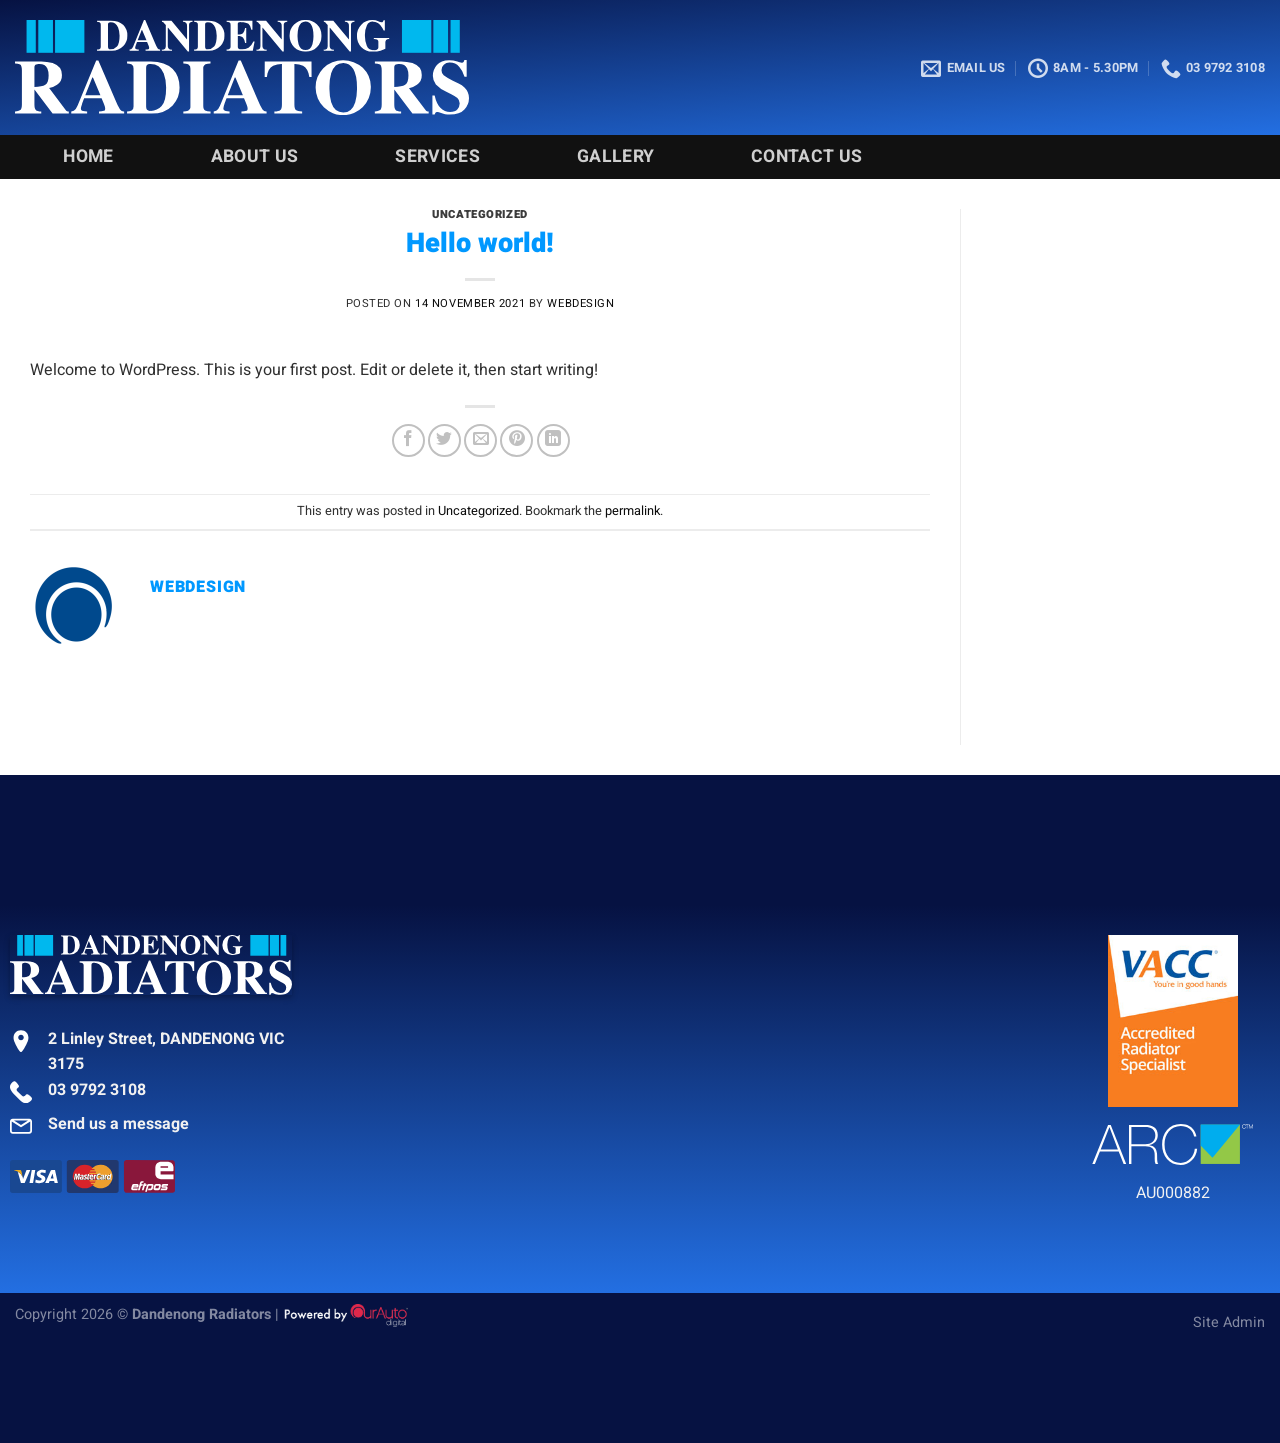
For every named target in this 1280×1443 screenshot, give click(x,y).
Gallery (615, 156)
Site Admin (1229, 1322)
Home (88, 156)
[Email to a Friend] (480, 440)
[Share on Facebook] (408, 440)
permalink (632, 511)
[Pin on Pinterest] (516, 440)
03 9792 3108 (97, 1090)
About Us (255, 156)
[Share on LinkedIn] (553, 440)
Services (437, 156)
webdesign (580, 303)
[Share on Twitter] (444, 440)
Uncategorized (479, 214)
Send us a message (118, 1124)
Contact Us (807, 156)
